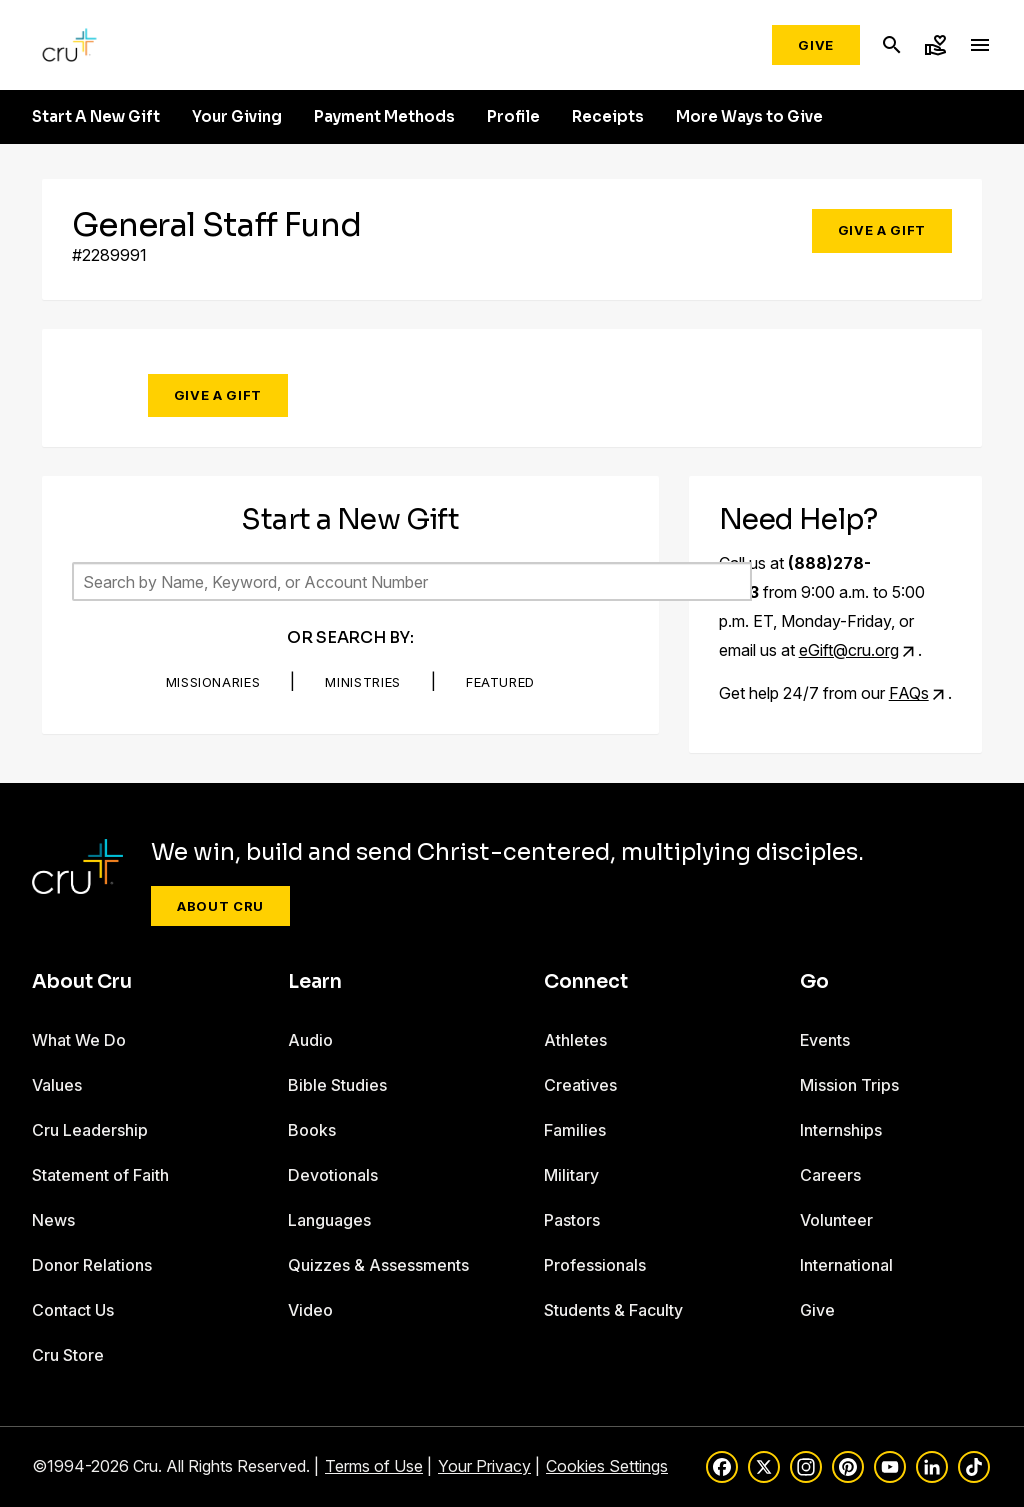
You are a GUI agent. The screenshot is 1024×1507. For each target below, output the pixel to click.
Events (825, 1040)
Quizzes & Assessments (378, 1265)
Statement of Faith (100, 1175)
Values (57, 1085)
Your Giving (237, 117)
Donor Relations (92, 1265)
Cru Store (68, 1355)
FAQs (909, 693)
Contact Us (73, 1310)
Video (310, 1310)
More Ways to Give (749, 117)
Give (816, 45)
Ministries (363, 682)
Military (571, 1175)
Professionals (595, 1265)
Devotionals (333, 1175)
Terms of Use (374, 1466)
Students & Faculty (613, 1310)
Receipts (608, 117)
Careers (830, 1175)
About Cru (220, 906)
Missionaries (213, 682)
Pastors (572, 1220)
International (846, 1265)
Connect (586, 982)
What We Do (79, 1040)
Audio (310, 1040)
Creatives (580, 1085)
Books (312, 1130)
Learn (315, 982)
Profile (513, 117)
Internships (841, 1130)
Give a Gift (882, 230)
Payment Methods (384, 117)
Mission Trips (849, 1085)
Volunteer (836, 1220)
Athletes (575, 1040)
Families (575, 1130)
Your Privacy (484, 1466)
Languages (329, 1220)
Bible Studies (337, 1085)
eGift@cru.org (849, 650)
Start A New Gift (96, 117)
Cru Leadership (90, 1130)
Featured (500, 682)
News (53, 1220)
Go (814, 982)
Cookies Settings (607, 1466)
